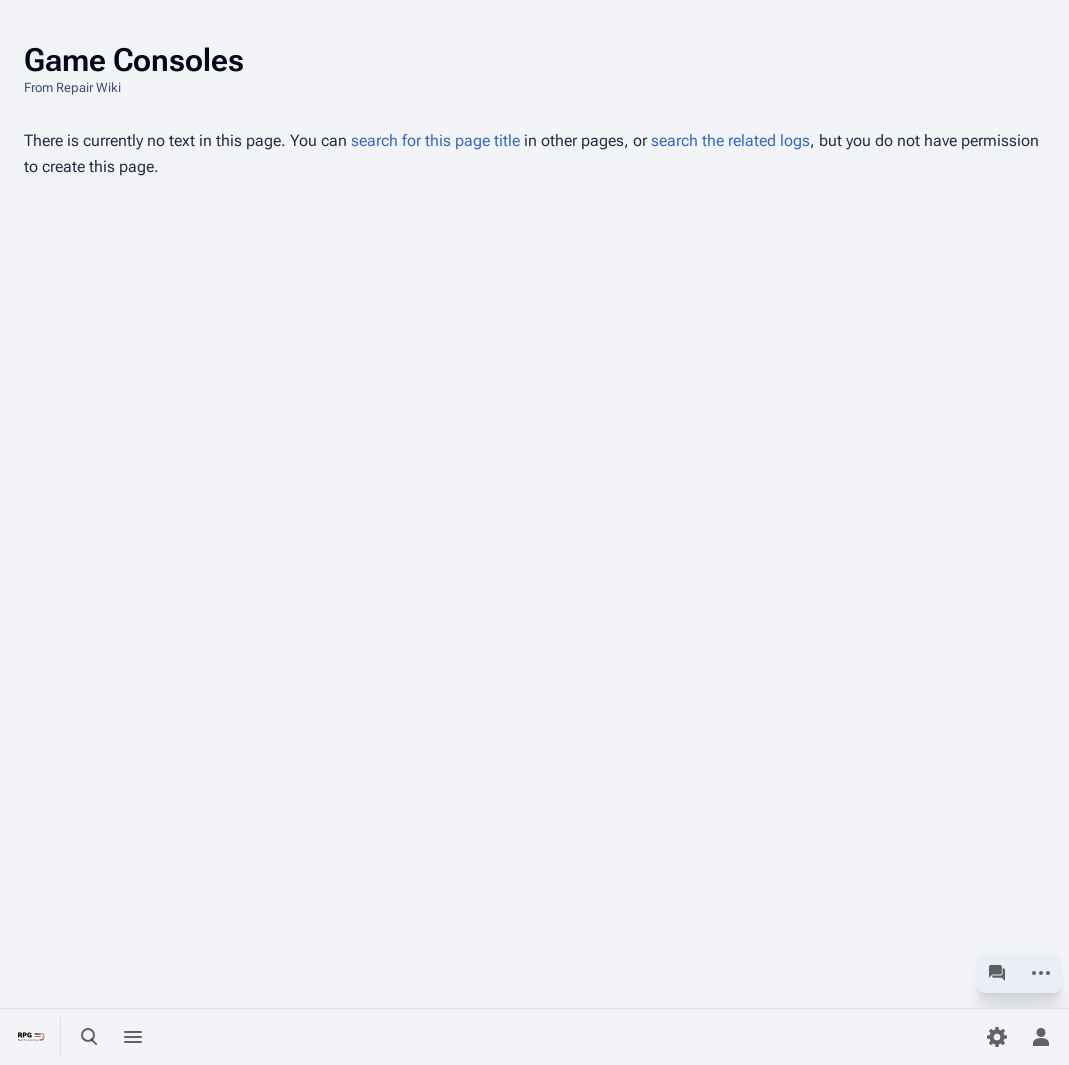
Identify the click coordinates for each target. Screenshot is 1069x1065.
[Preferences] (997, 1037)
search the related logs (730, 140)
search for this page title (435, 140)
